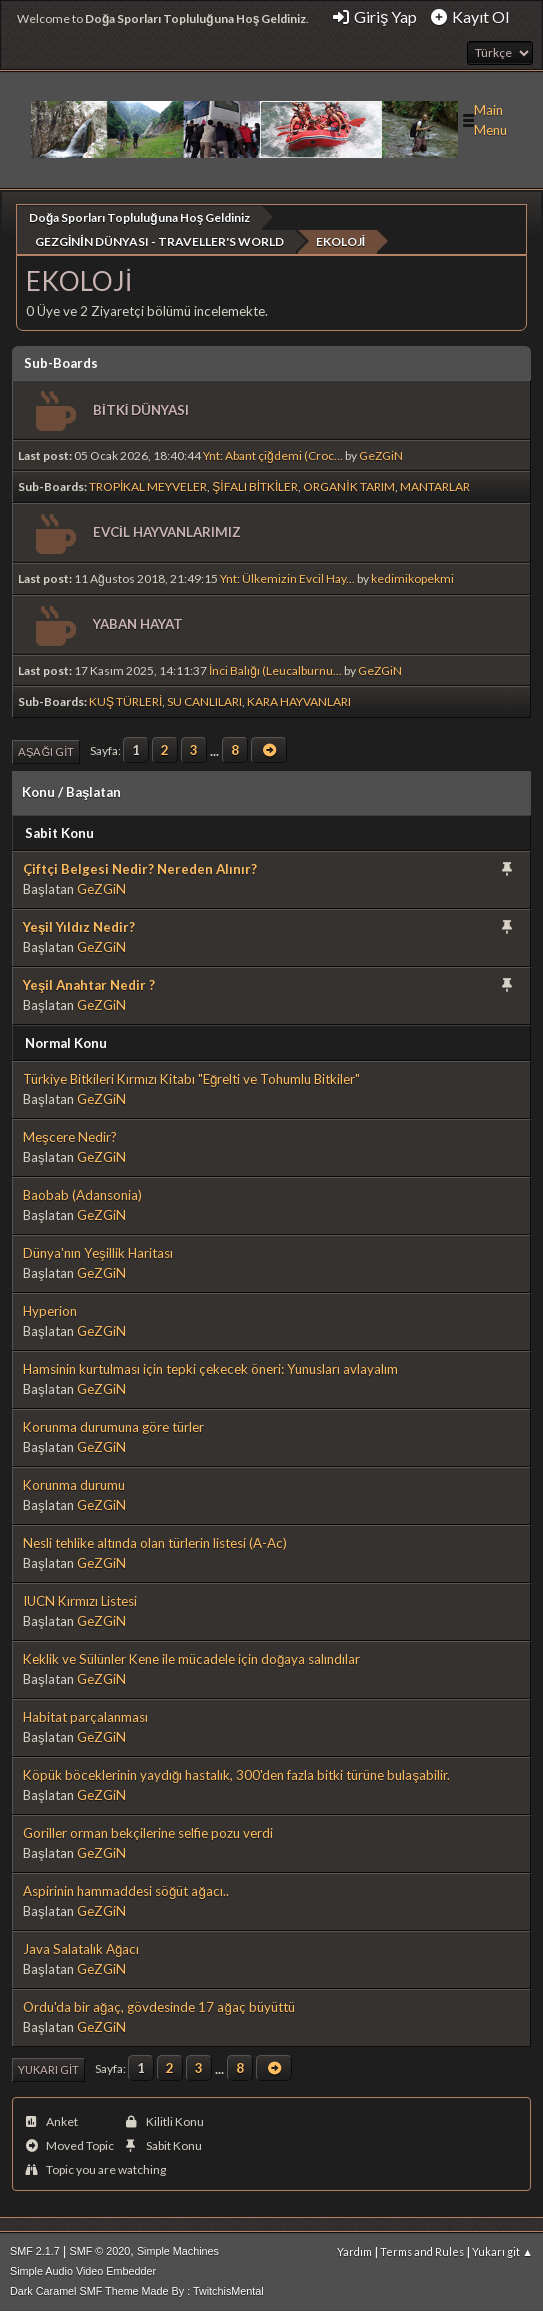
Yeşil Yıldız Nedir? (79, 926)
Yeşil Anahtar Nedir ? (89, 984)
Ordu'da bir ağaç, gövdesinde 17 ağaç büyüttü (159, 2006)
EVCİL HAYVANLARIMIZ (167, 531)
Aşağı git (46, 750)
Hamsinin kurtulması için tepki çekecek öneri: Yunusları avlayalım (210, 1368)
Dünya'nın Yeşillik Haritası (98, 1252)
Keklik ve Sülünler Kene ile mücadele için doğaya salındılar (191, 1658)
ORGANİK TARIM (348, 485)
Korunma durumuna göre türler (113, 1426)
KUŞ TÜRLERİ (125, 700)
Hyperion (50, 1310)
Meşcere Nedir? (70, 1136)
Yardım (354, 2250)
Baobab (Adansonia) (82, 1194)
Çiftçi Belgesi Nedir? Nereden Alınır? (140, 868)
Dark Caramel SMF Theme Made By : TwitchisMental (137, 2290)
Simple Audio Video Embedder (83, 2270)
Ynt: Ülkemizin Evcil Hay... (287, 577)
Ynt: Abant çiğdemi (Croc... (273, 454)
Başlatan (93, 791)
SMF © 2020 (100, 2250)
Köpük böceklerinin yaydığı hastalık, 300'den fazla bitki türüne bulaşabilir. (236, 1774)
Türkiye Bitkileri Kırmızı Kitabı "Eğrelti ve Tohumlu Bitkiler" (191, 1078)
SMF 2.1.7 (35, 2250)
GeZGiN (381, 454)
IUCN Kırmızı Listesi (80, 1600)
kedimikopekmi (412, 577)
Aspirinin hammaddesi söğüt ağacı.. (126, 1890)
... (216, 749)
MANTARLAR (435, 485)
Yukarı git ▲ (502, 2250)
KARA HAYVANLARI (299, 700)
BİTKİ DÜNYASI (141, 409)
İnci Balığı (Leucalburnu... (275, 669)
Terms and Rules (422, 2250)
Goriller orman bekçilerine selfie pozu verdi (148, 1832)
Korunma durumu (74, 1484)
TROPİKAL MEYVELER (148, 485)
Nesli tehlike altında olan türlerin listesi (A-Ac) (155, 1542)
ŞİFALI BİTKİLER (255, 485)
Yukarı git (48, 2068)
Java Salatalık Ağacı (81, 1948)
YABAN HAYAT (138, 623)
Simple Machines (178, 2250)
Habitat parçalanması (85, 1716)
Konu (38, 791)
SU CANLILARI (204, 700)
